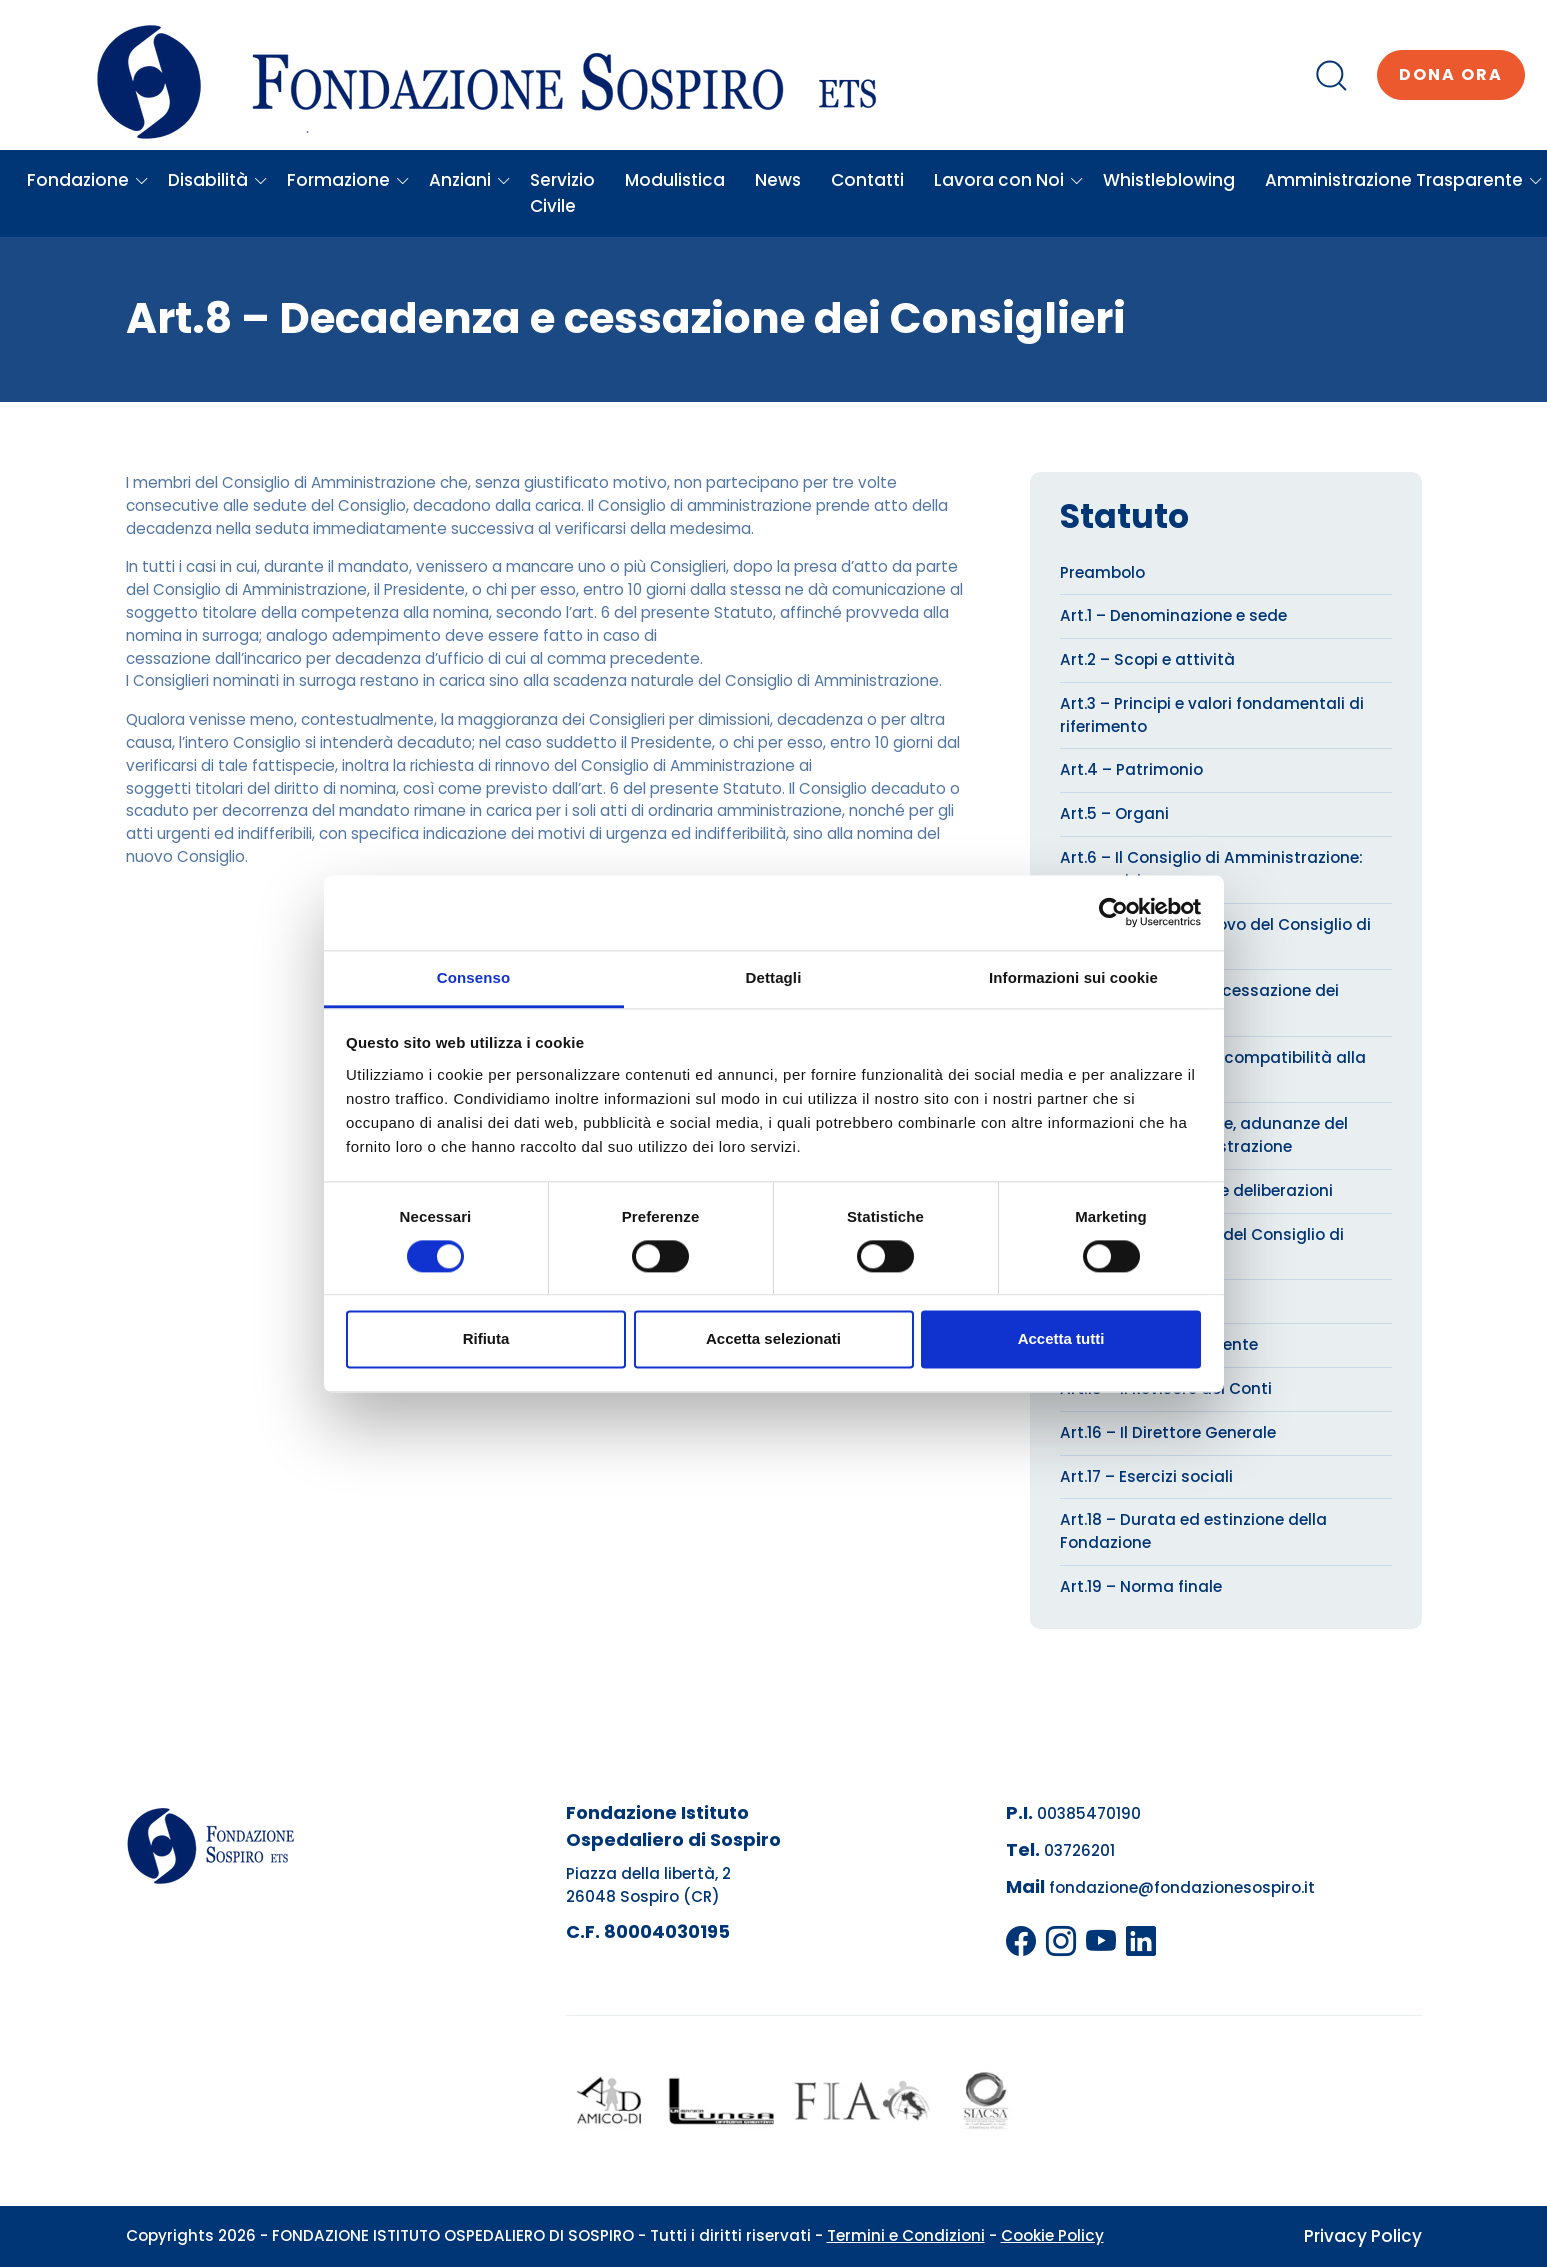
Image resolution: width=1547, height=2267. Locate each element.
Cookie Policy (1052, 2235)
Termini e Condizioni (906, 2235)
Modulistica (675, 180)
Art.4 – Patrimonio (1131, 769)
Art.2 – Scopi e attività (1147, 659)
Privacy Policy (1363, 2236)
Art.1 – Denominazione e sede (1173, 615)
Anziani (470, 180)
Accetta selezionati (773, 1339)
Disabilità (218, 180)
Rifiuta (486, 1339)
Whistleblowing (1169, 180)
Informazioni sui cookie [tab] (1073, 977)
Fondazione (88, 180)
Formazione (348, 180)
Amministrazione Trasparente (1404, 180)
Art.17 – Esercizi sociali (1146, 1476)
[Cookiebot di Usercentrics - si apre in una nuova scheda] (1113, 912)
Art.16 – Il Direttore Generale (1168, 1432)
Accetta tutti (1061, 1339)
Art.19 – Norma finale (1141, 1586)
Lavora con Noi (1009, 180)
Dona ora (1451, 74)
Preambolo (1102, 572)
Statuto (1124, 516)
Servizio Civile (562, 193)
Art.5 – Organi (1114, 813)
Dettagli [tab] (774, 977)
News (778, 180)
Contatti (867, 180)
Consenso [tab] (473, 977)
